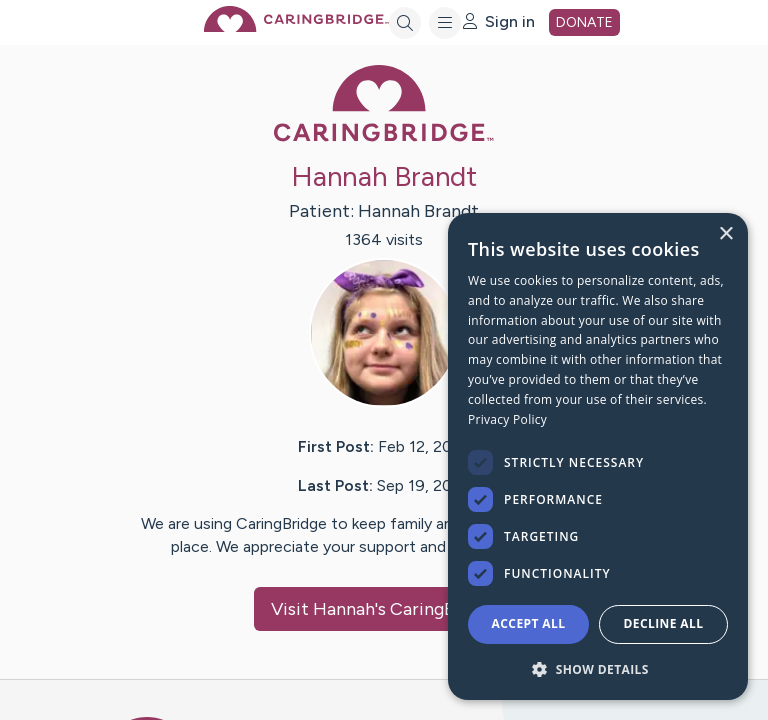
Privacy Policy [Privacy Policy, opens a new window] (507, 419)
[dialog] (598, 456)
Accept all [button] (529, 623)
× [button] (725, 234)
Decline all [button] (664, 623)
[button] (598, 668)
